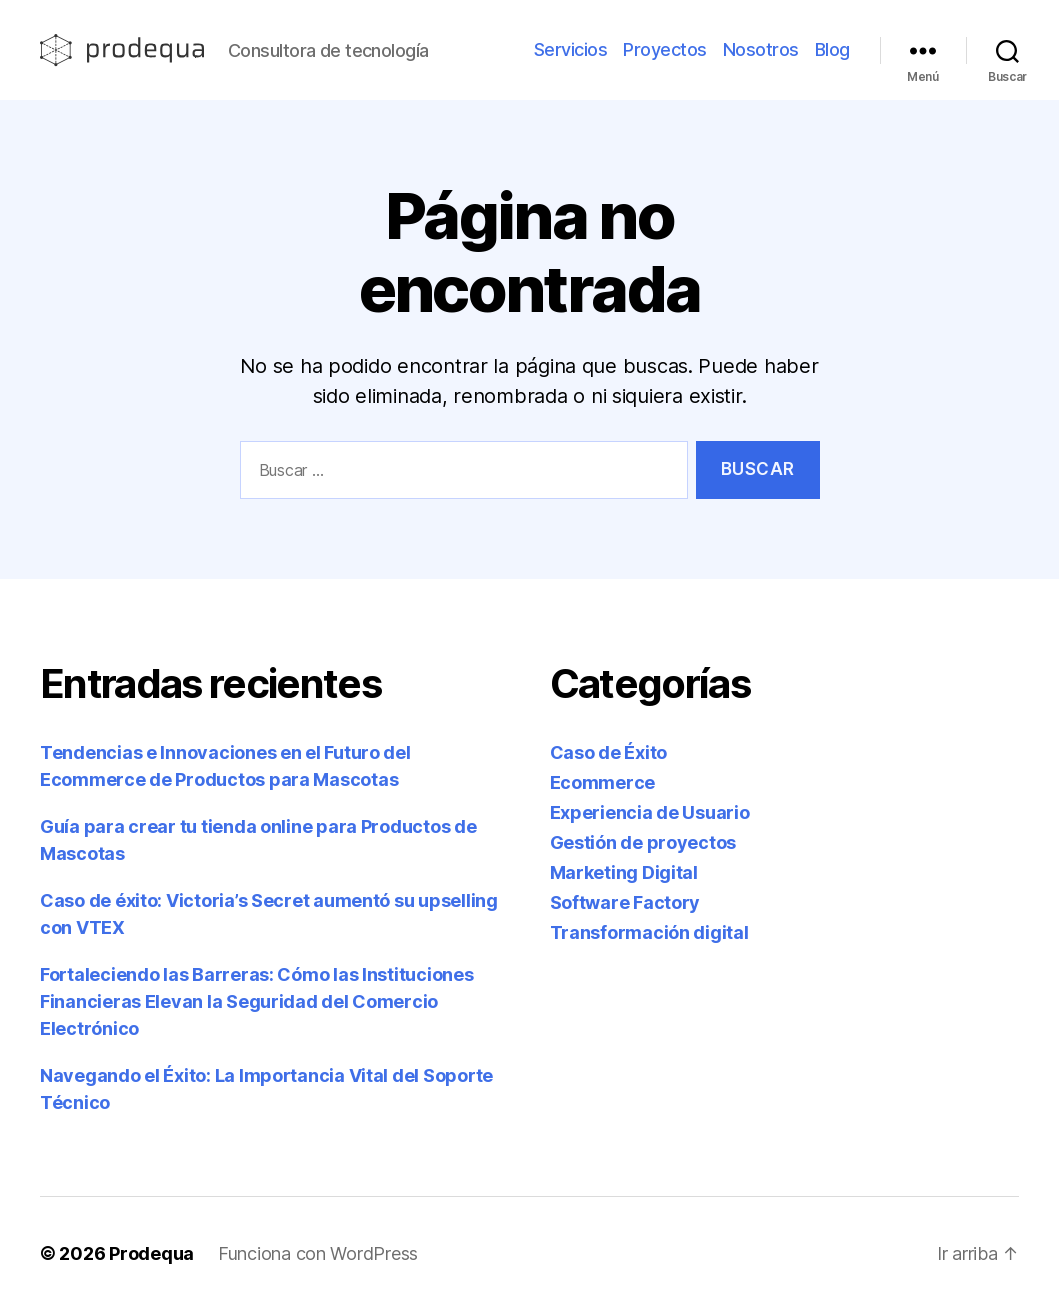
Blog (832, 49)
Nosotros (761, 49)
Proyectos (665, 49)
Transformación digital (649, 932)
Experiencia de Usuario (650, 812)
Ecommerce (603, 782)
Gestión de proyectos (643, 842)
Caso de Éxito (609, 752)
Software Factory (625, 902)
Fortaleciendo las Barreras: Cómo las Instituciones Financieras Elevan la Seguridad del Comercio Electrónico (257, 1001)
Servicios (571, 49)
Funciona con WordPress (318, 1253)
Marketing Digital (624, 872)
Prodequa (151, 1253)
